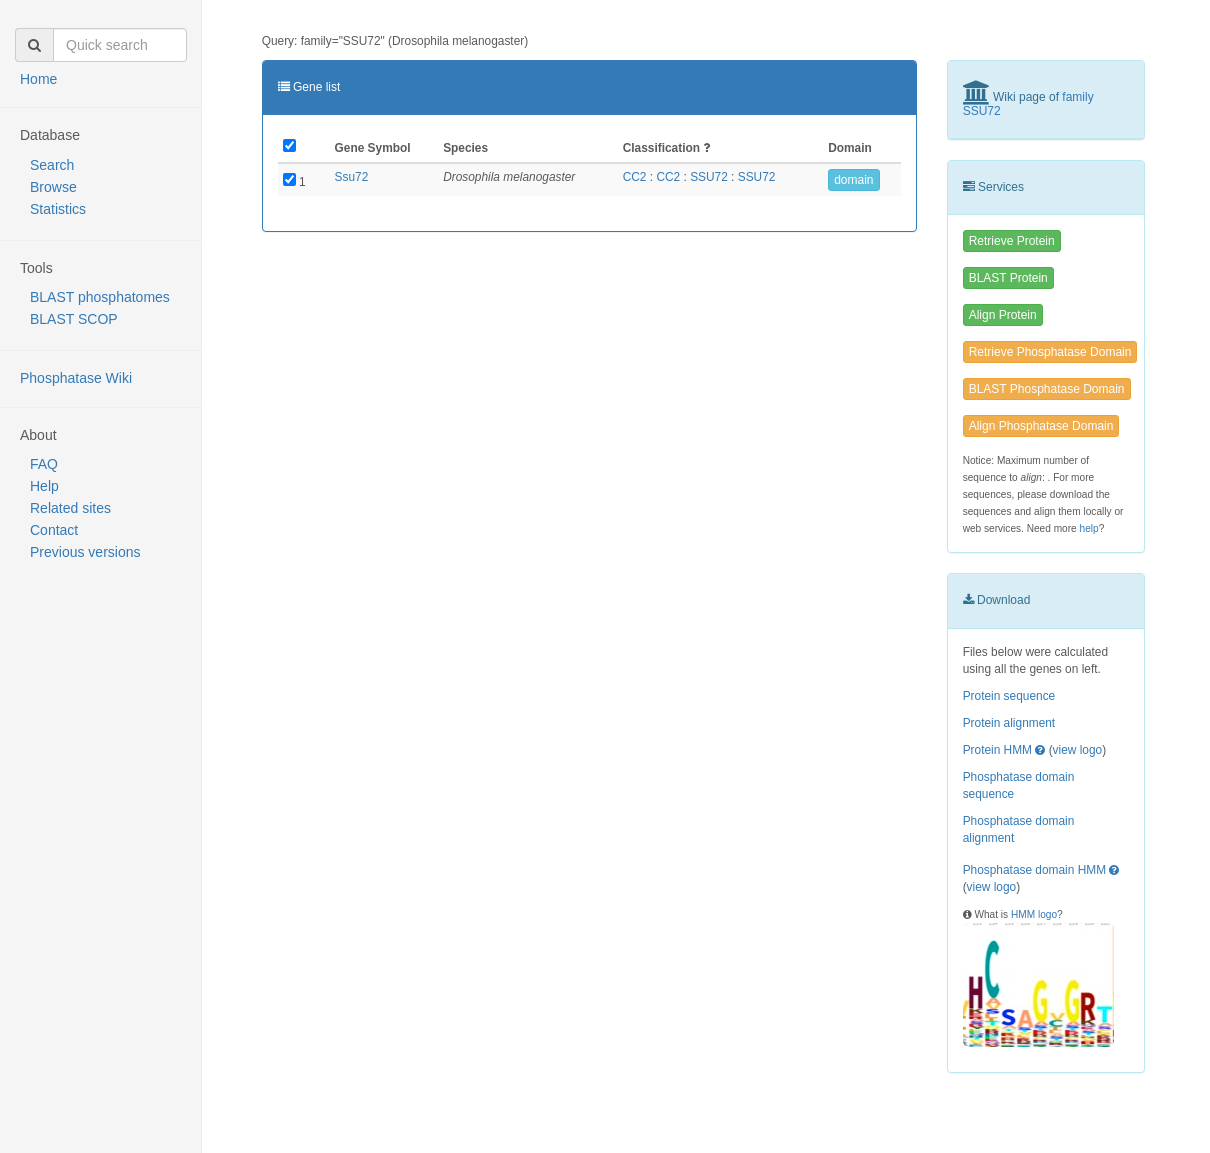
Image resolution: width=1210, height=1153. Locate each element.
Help (44, 486)
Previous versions (85, 552)
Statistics (58, 209)
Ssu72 (352, 177)
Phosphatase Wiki (76, 378)
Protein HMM (997, 750)
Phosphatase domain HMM (1034, 870)
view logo (1078, 750)
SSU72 (709, 177)
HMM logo (1034, 914)
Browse (53, 187)
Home (38, 79)
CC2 (635, 177)
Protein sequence (1009, 696)
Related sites (70, 508)
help (1089, 528)
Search (52, 165)
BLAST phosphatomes (100, 297)
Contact (54, 530)
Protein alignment (1009, 723)
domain (853, 180)
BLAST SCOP (74, 319)
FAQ (44, 464)
